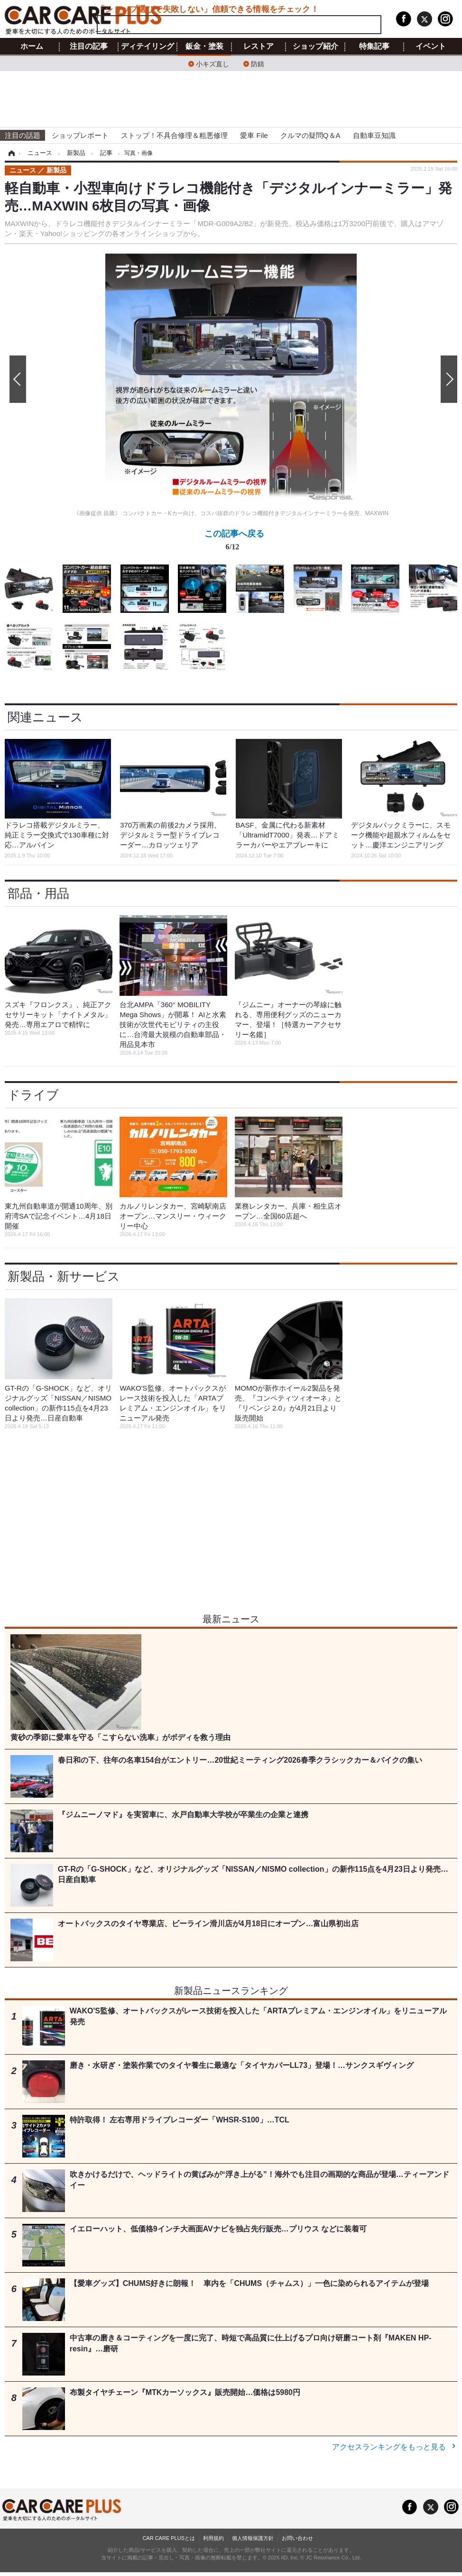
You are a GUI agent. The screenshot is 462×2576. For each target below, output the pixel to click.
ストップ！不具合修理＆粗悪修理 (174, 135)
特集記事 (374, 46)
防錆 (257, 63)
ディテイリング (147, 46)
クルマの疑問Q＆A (310, 135)
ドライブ (33, 1094)
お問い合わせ (297, 2538)
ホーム (31, 46)
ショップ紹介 (315, 46)
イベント (431, 46)
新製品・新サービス (64, 1276)
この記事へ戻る (234, 541)
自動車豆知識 (374, 135)
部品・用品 (38, 893)
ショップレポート (80, 135)
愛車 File (254, 135)
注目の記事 (89, 46)
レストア (258, 46)
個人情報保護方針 (253, 2538)
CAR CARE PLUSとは (168, 2538)
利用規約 (213, 2538)
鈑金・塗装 (204, 46)
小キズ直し (212, 63)
